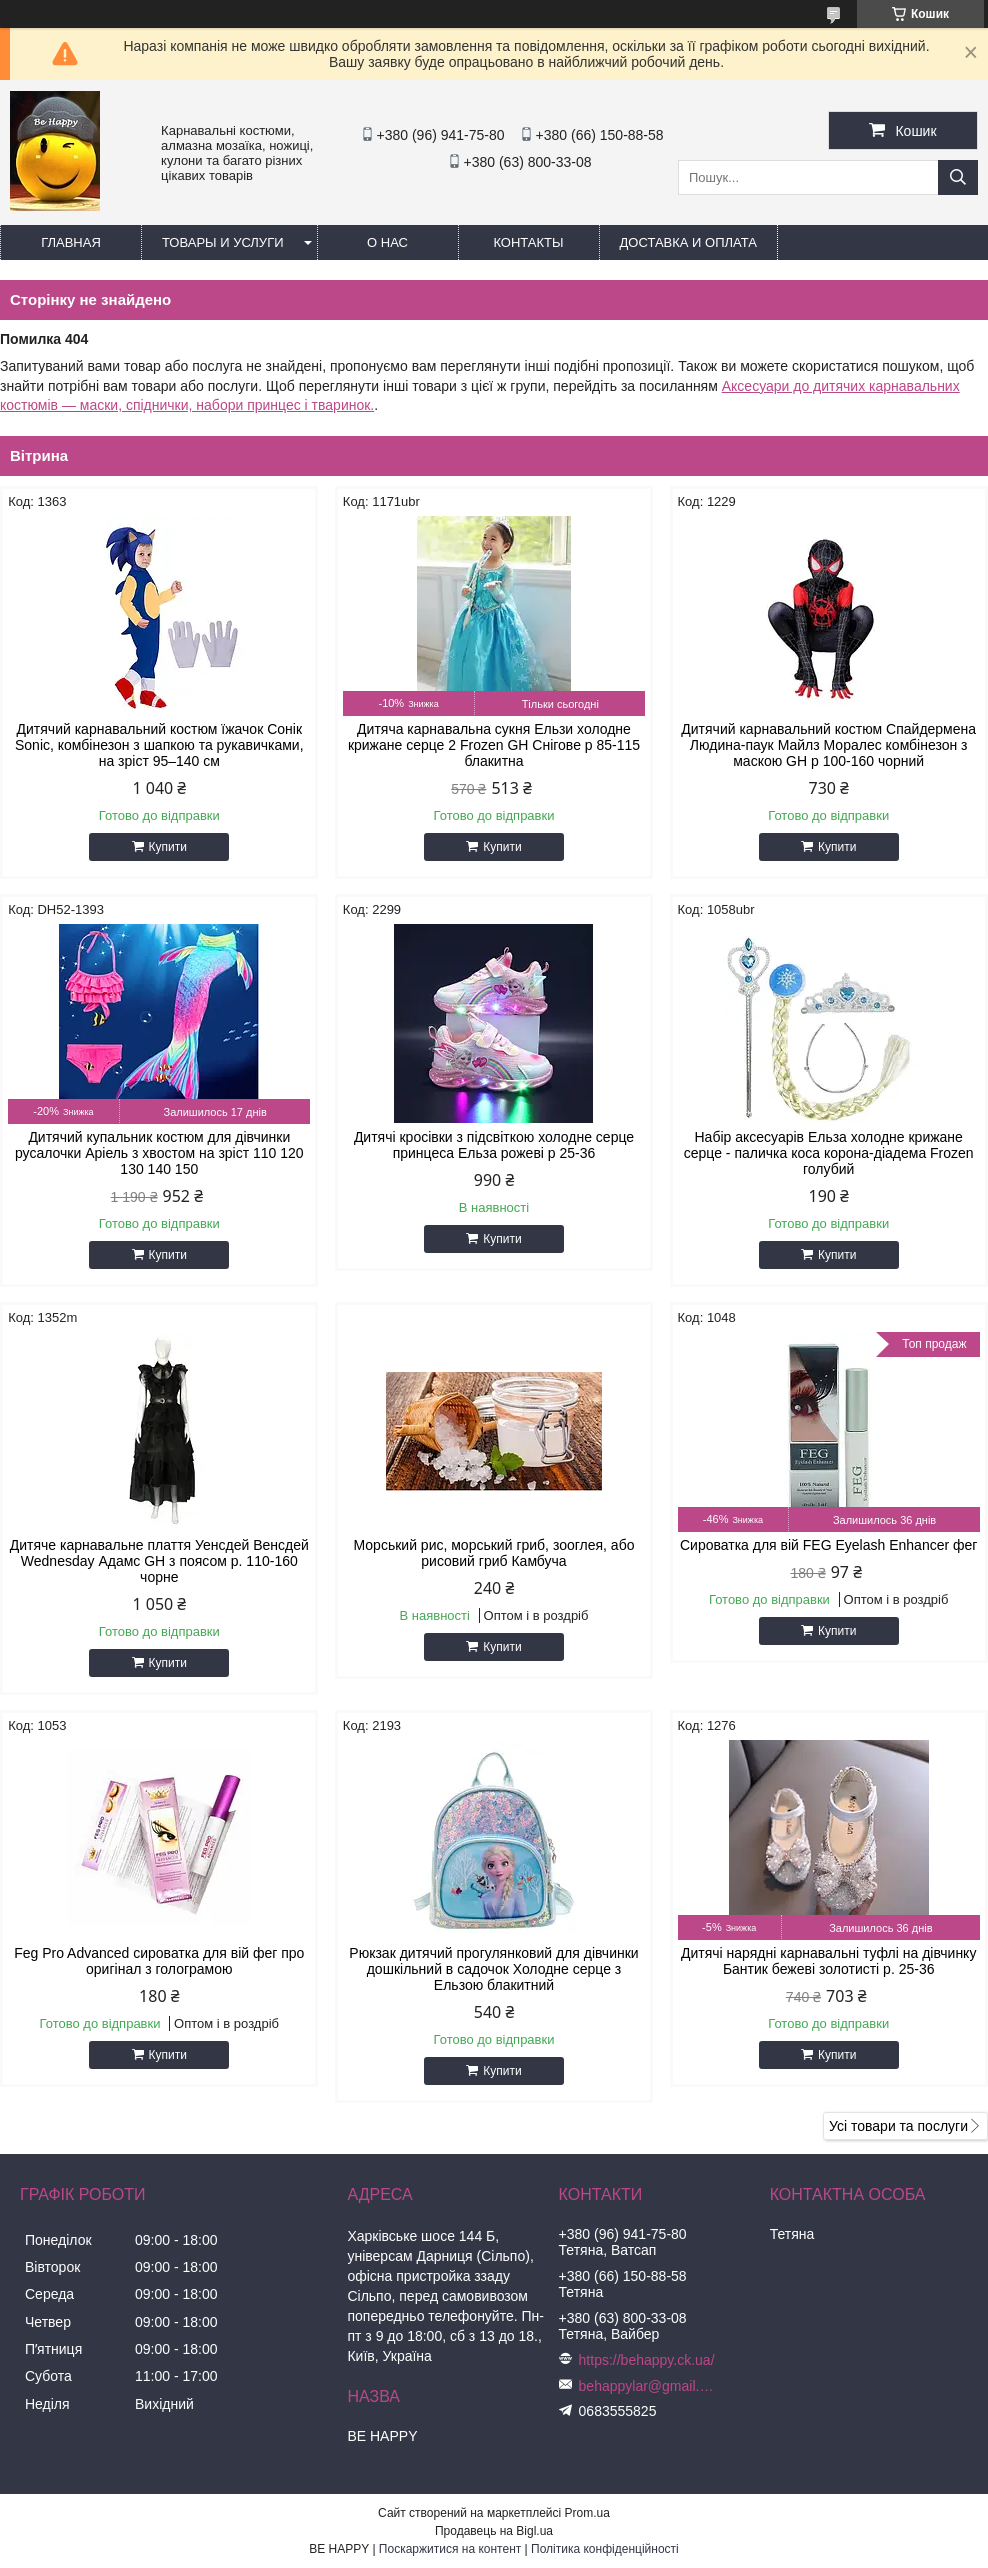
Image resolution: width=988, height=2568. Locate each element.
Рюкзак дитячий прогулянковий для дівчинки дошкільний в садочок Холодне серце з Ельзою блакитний (493, 1969)
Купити (168, 847)
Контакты (528, 242)
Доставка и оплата (688, 242)
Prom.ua (587, 2513)
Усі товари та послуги (898, 2126)
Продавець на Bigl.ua (494, 2531)
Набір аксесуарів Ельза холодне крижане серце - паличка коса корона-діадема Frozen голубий (829, 1153)
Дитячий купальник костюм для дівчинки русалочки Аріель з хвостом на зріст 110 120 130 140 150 (159, 1153)
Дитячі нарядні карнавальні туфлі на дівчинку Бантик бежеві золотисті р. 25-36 (828, 1961)
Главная (71, 242)
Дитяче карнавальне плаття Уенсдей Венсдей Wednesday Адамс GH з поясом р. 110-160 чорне (159, 1561)
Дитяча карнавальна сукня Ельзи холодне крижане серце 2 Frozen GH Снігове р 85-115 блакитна (494, 745)
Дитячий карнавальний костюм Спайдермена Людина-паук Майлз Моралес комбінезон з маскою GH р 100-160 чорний (828, 745)
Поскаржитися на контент (450, 2549)
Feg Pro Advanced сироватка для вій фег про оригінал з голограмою (159, 1961)
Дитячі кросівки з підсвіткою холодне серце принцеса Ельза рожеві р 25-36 (494, 1145)
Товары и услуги (223, 242)
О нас (387, 242)
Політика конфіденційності (605, 2549)
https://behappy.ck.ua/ (647, 2360)
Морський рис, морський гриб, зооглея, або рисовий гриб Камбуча (494, 1553)
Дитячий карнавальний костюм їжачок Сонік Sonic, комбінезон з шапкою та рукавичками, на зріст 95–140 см (159, 745)
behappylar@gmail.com (649, 2386)
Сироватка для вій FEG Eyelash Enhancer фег (828, 1545)
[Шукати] (958, 177)
